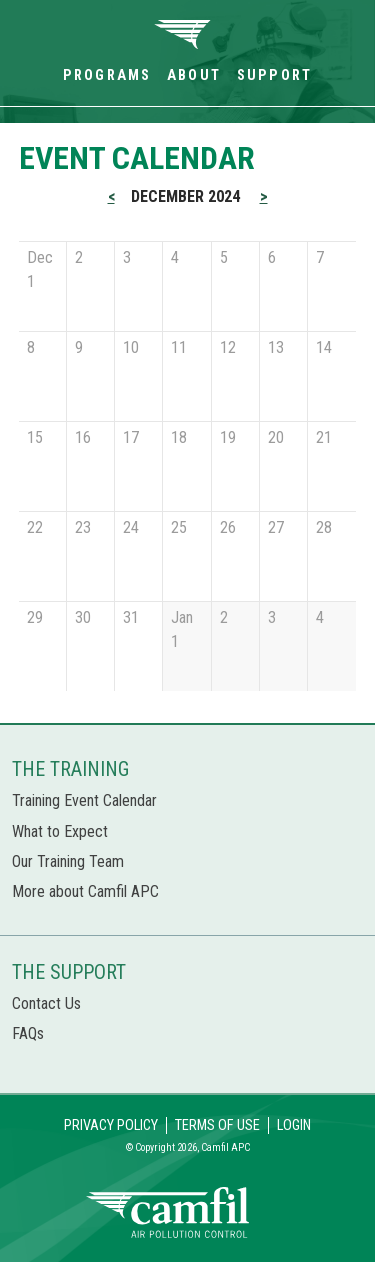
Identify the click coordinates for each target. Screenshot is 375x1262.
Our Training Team (68, 861)
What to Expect (60, 831)
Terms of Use (217, 1125)
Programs (107, 75)
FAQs (28, 1033)
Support (274, 75)
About (194, 75)
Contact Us (46, 1003)
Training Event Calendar (84, 800)
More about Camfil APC (85, 891)
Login (294, 1125)
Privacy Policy (111, 1125)
